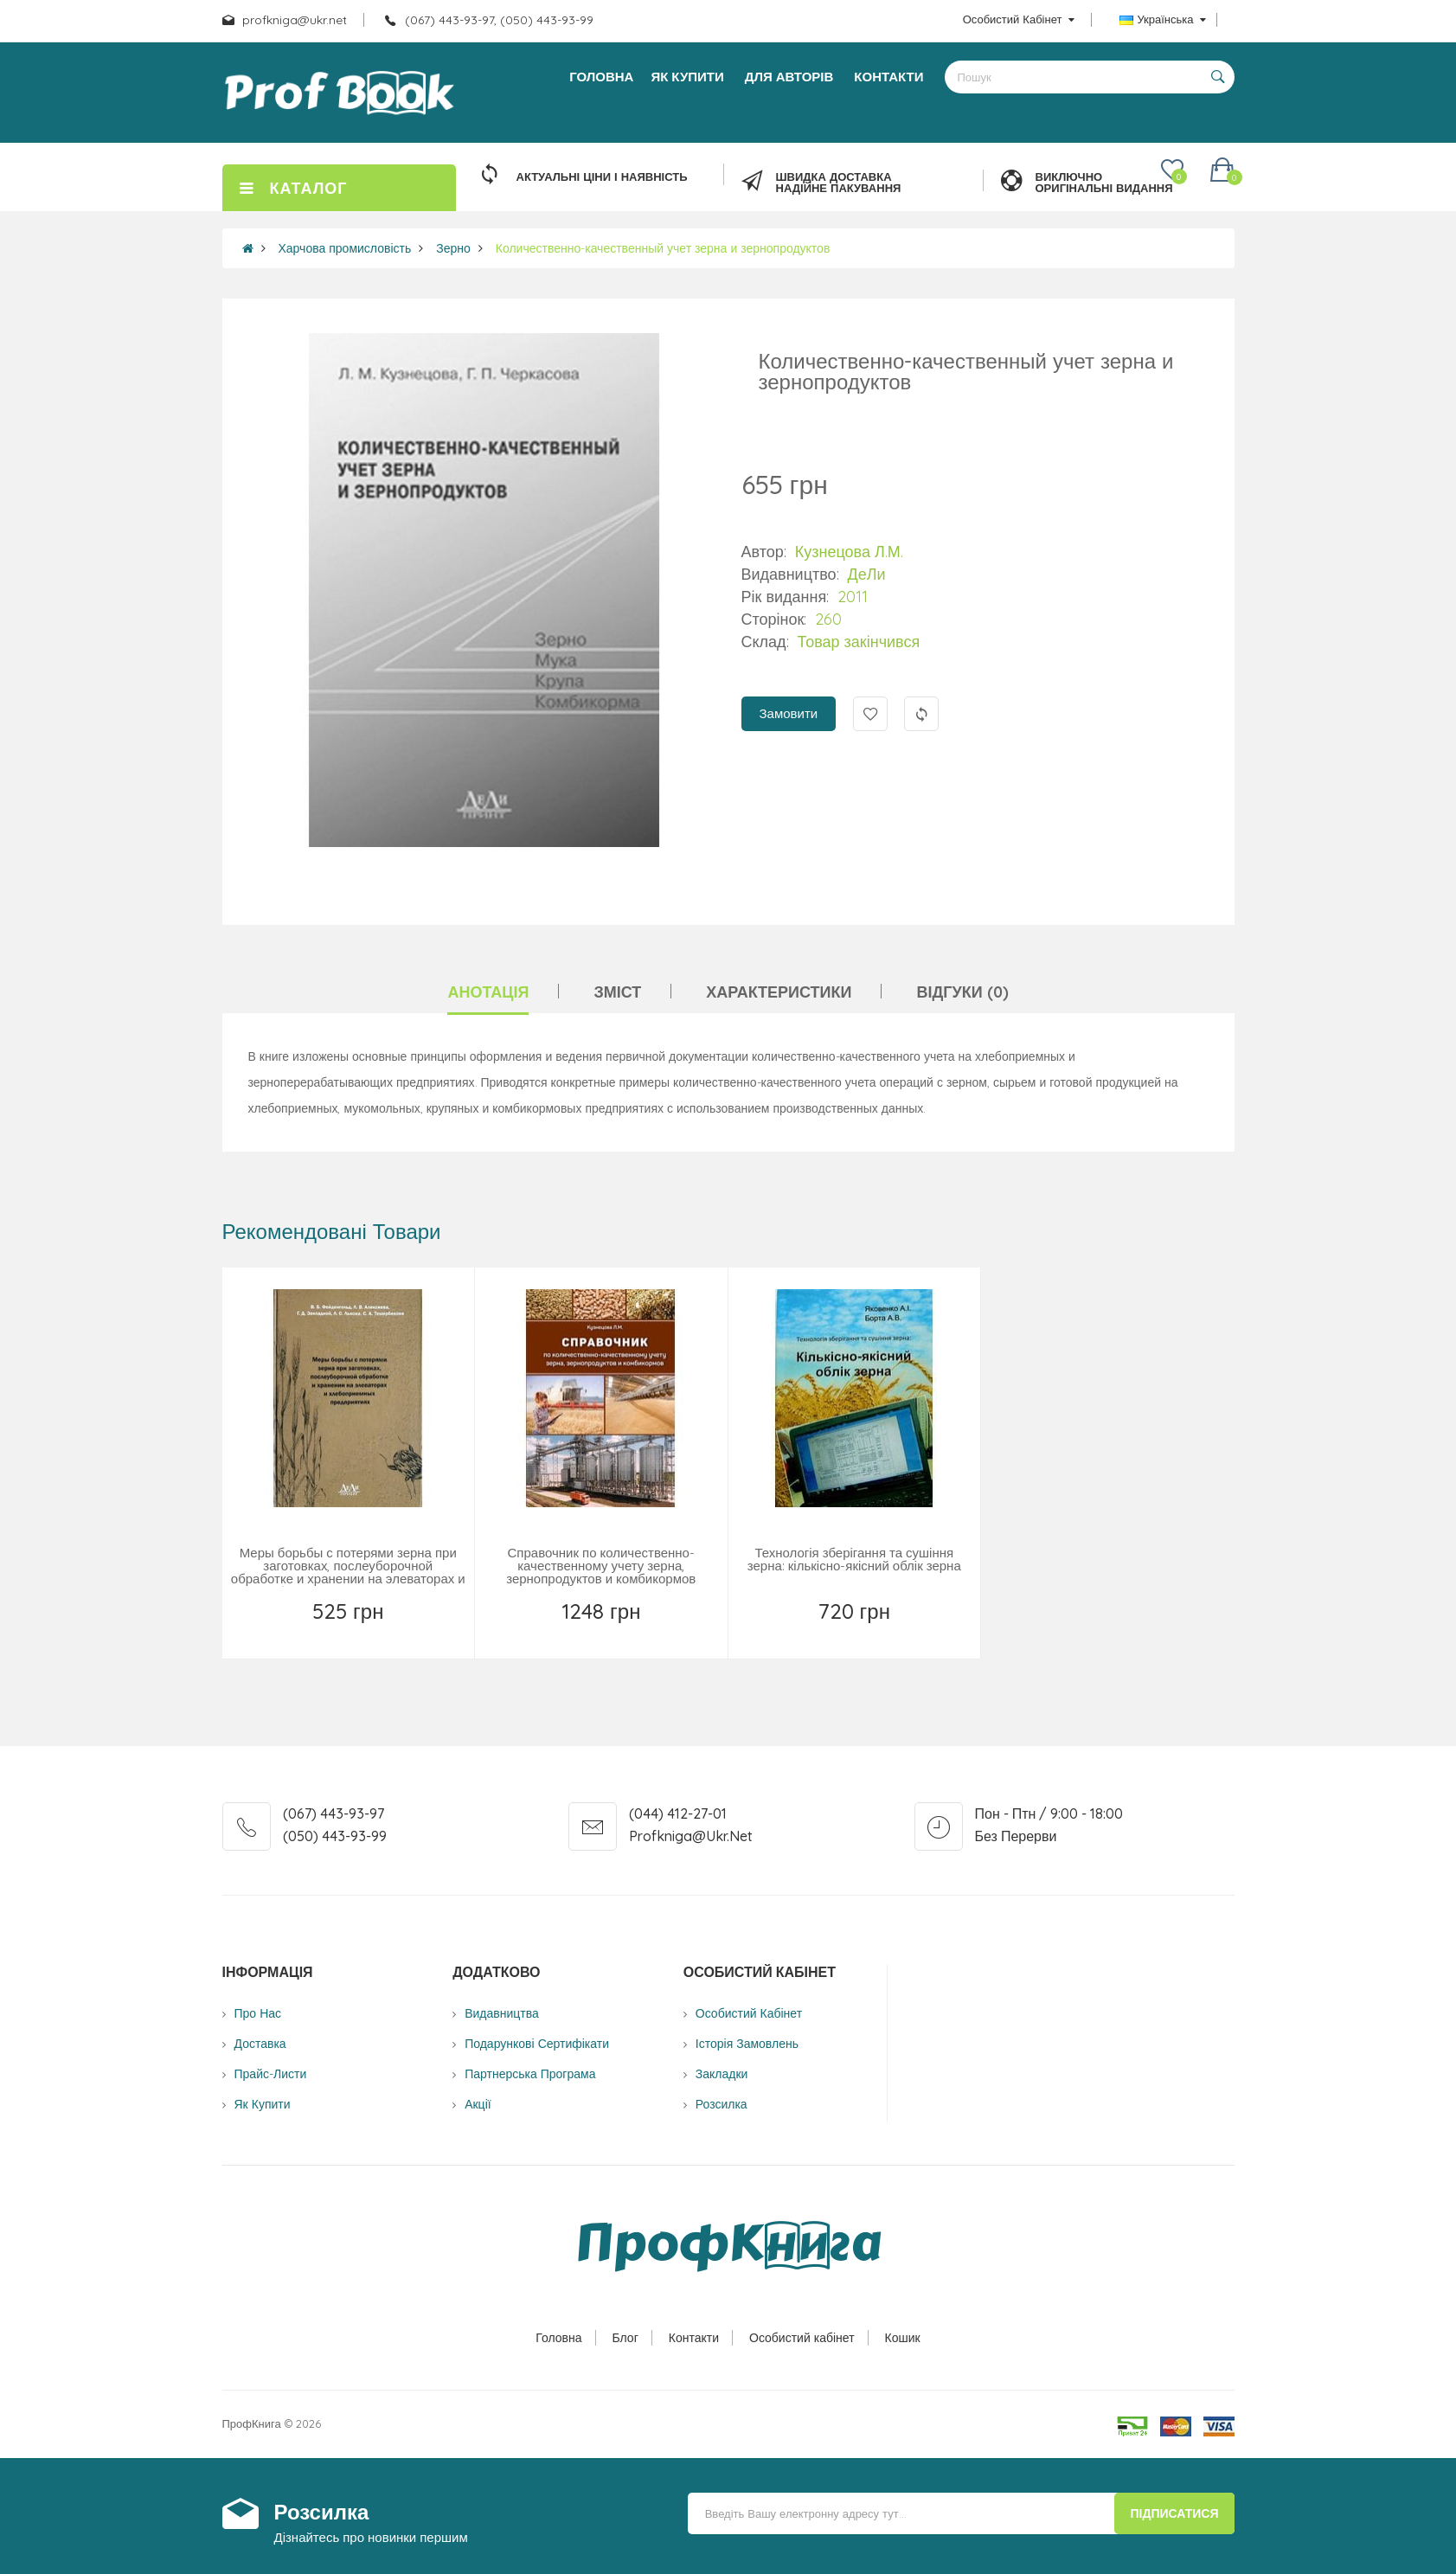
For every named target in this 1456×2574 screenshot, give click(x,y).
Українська (1162, 19)
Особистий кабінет (802, 2338)
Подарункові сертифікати (537, 2043)
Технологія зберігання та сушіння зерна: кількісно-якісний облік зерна (854, 1559)
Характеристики (778, 992)
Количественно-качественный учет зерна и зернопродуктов (663, 248)
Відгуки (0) (962, 992)
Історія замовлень (747, 2043)
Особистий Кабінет (749, 2013)
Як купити (262, 2104)
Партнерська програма (530, 2074)
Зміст (617, 992)
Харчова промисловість (345, 248)
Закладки (722, 2074)
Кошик (902, 2338)
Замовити (789, 713)
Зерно (453, 248)
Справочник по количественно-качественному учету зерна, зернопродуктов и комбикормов (601, 1565)
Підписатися (1174, 2513)
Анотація (488, 992)
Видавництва (502, 2013)
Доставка (260, 2043)
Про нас (258, 2013)
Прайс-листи (270, 2074)
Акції (478, 2104)
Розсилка (721, 2104)
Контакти (694, 2338)
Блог (625, 2338)
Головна (558, 2338)
